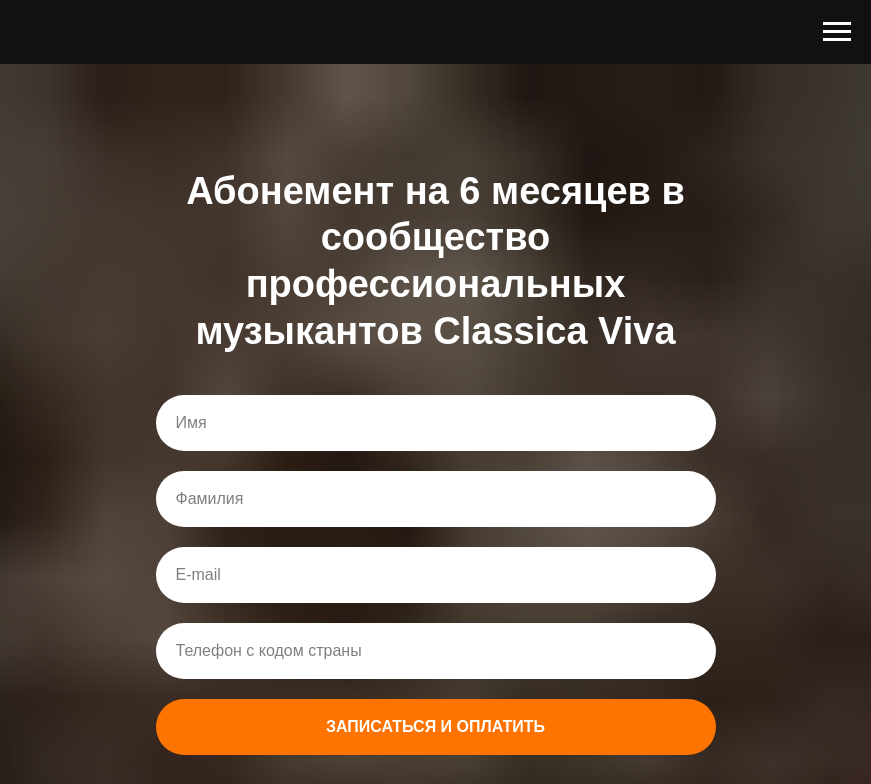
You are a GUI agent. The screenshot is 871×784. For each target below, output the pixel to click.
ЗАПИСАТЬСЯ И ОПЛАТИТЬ (435, 726)
